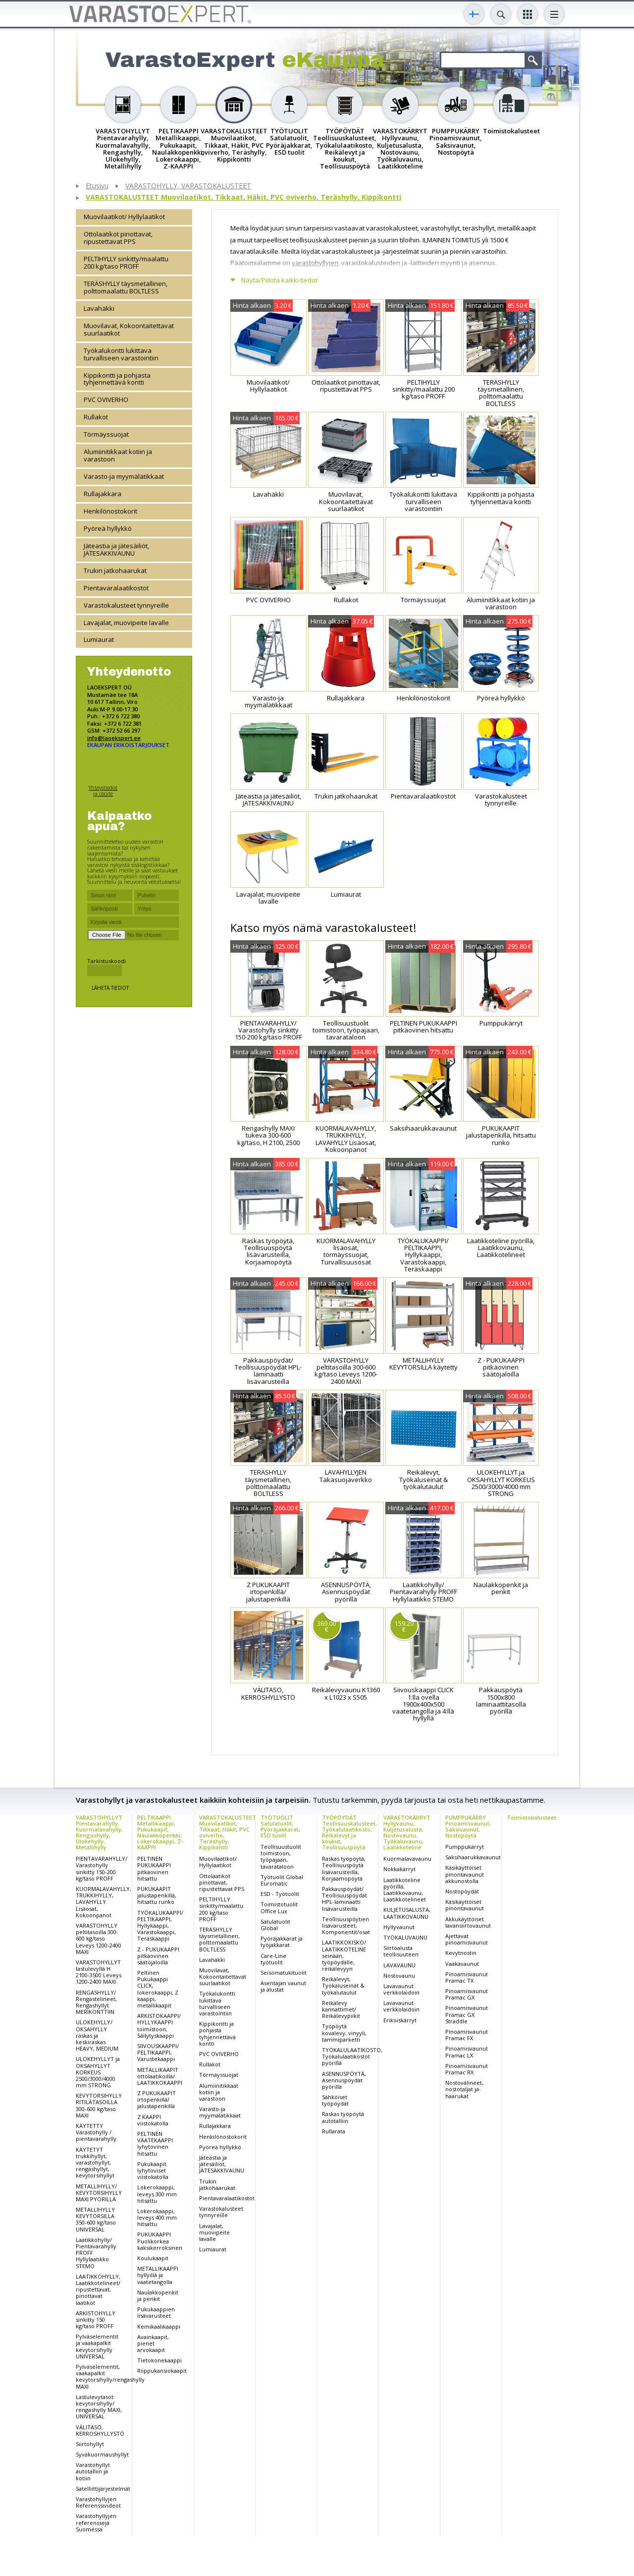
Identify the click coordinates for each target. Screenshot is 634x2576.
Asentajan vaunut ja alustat (283, 1986)
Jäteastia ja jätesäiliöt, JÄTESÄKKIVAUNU (116, 549)
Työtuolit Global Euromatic (282, 1880)
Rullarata (333, 2131)
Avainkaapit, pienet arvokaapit (153, 2343)
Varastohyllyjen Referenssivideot (98, 2502)
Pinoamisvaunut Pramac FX (466, 2035)
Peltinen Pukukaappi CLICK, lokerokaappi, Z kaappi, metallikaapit (157, 1989)
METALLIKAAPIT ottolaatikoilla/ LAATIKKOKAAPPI (159, 2076)
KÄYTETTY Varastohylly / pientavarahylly (96, 2132)
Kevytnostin (460, 1952)
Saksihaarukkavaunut (473, 1857)
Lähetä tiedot (110, 987)
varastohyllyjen (315, 262)
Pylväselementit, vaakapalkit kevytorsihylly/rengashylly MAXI (110, 2376)
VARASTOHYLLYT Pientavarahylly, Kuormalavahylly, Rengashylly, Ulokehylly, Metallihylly (99, 1832)
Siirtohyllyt (90, 2444)
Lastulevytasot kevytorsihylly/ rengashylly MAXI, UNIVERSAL (99, 2406)
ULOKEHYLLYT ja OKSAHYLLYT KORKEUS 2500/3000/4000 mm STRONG (98, 2072)
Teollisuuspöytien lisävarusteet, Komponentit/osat (346, 1925)
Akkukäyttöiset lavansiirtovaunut (468, 1922)
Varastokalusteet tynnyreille (126, 605)
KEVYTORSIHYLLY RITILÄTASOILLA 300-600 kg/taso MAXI (99, 2105)
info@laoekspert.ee (114, 738)
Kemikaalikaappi (158, 2326)
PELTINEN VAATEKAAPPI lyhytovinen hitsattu (155, 2143)
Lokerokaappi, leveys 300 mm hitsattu (157, 2193)
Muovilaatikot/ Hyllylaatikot (124, 216)
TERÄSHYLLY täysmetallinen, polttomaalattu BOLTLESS (125, 287)
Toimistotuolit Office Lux (279, 1907)
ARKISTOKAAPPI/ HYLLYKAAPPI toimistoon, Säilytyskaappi (159, 2025)
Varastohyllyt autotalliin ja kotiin (93, 2471)
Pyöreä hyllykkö (108, 528)
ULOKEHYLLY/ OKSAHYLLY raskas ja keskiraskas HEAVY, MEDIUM (97, 2035)
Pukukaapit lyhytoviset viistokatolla (152, 2170)
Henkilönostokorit (110, 511)
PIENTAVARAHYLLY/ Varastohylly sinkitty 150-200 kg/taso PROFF (101, 1868)
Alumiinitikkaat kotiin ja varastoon (118, 455)
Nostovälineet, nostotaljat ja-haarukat (464, 2089)
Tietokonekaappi (159, 2360)
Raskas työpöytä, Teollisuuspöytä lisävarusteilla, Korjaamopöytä (344, 1868)
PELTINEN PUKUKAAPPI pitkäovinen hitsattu (154, 1868)
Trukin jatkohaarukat (115, 570)
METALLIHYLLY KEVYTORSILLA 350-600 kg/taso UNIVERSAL (96, 2219)
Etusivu (97, 186)
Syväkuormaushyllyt (102, 2454)
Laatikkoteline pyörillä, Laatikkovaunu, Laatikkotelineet (404, 1889)
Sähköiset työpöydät (335, 2100)
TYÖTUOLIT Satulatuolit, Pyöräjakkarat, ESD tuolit (280, 1826)
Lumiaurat (99, 639)
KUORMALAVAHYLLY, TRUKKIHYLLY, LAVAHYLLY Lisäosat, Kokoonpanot (103, 1902)
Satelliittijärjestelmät (103, 2488)
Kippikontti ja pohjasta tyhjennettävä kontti (117, 379)
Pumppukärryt (464, 1846)
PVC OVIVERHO (106, 399)
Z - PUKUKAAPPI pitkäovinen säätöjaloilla (158, 1956)
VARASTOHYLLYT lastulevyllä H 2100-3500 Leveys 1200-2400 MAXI (98, 1972)
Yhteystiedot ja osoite (103, 790)
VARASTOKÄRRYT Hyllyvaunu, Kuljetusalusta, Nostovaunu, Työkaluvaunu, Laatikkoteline (406, 1832)
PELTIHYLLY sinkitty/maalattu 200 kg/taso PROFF (126, 262)
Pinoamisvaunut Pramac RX (466, 2069)
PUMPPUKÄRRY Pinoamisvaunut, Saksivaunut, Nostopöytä (468, 1826)
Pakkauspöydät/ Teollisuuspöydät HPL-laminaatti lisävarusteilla (344, 1898)
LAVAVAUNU (399, 1965)
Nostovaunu (399, 1975)
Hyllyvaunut (399, 1927)
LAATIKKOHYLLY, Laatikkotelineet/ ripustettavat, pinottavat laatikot (98, 2289)
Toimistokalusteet (531, 1817)
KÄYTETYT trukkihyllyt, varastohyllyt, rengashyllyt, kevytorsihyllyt (95, 2162)
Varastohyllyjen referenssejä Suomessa (96, 2522)
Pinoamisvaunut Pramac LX (466, 2052)
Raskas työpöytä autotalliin (343, 2117)
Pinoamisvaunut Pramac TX (466, 1977)
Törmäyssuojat (106, 434)
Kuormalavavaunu (407, 1858)
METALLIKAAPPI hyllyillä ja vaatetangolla (157, 2275)
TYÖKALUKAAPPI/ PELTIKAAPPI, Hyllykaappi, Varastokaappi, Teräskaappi (160, 1926)
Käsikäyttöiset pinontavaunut (464, 1905)
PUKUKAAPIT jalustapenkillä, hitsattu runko (156, 1895)
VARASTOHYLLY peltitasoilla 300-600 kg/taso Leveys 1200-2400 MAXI (98, 1938)
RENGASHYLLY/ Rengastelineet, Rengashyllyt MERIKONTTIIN (96, 2002)
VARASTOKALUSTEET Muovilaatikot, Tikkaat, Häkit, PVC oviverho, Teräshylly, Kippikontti (243, 197)
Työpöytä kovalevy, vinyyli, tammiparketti (344, 2032)
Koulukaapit (152, 2258)
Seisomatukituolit (284, 1972)
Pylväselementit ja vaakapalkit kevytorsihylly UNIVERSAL (97, 2346)
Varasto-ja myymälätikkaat (124, 476)
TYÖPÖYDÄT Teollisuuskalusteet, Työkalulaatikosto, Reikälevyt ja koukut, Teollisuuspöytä (349, 1832)
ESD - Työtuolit (280, 1893)
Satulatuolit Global (275, 1925)
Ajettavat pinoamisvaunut (466, 1939)
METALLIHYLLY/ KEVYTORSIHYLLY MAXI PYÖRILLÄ (99, 2192)
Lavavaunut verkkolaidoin (401, 1989)
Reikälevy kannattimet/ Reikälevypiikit (341, 2009)
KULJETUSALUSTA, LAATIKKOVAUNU (406, 1913)
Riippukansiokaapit (162, 2370)
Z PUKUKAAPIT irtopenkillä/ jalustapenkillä (156, 2099)
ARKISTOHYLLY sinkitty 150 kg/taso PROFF (95, 2319)
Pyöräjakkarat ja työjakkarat (282, 1941)
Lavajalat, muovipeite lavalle (126, 622)
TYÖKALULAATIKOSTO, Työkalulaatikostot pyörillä (352, 2056)
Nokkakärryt (399, 1869)
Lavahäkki (99, 308)
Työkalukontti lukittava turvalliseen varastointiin (121, 354)
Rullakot (96, 416)
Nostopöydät (462, 1891)
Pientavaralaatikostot (116, 587)
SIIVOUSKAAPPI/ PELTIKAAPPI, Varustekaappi (158, 2052)
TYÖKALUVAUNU (405, 1937)
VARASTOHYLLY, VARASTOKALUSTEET (188, 186)
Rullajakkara (102, 493)
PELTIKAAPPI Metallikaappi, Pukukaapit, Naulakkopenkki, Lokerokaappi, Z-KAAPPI (160, 1832)
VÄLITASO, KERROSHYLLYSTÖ (100, 2430)
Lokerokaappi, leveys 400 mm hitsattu (157, 2217)
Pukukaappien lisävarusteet (156, 2312)
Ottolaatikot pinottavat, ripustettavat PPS (118, 237)
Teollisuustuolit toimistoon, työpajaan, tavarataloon (281, 1856)
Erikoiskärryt (400, 2020)
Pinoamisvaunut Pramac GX (466, 1994)
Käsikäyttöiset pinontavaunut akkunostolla (464, 1874)
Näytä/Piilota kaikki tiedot (279, 280)
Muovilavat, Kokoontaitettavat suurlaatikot (129, 329)
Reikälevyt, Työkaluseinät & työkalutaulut (343, 1985)
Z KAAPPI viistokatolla (152, 2120)
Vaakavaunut (462, 1963)
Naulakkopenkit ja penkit (157, 2295)
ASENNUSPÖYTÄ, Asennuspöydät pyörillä (344, 2080)
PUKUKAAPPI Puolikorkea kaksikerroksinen (159, 2241)
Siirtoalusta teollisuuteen (401, 1951)
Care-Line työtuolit (273, 1959)
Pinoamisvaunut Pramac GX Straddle (466, 2014)
